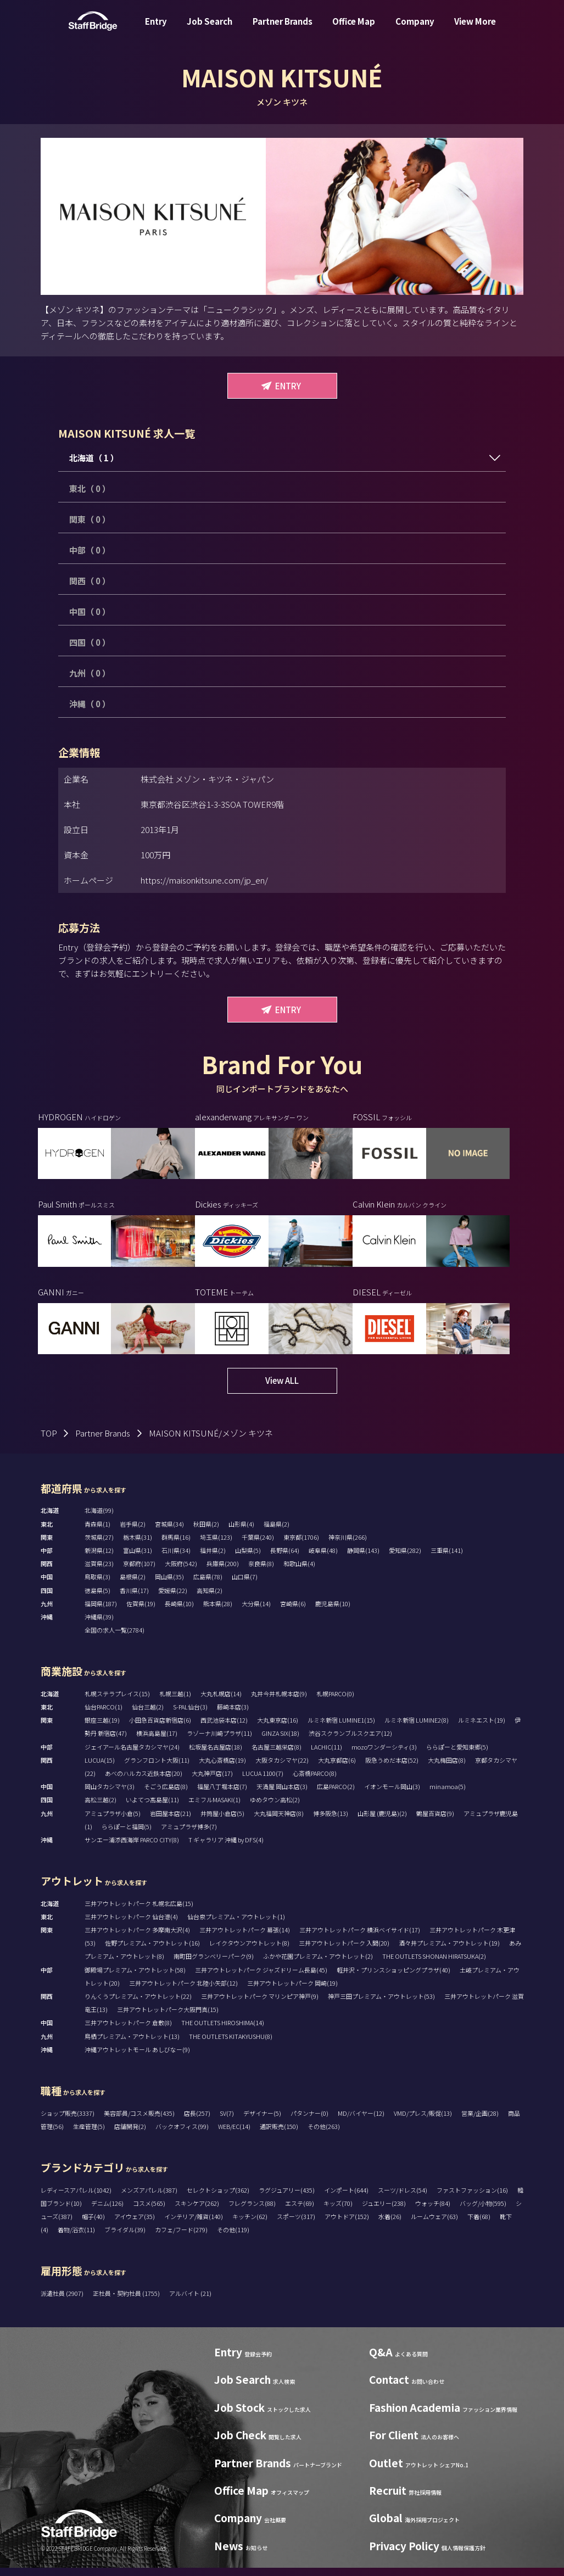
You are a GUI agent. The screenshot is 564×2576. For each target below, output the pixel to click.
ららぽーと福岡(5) (127, 1834)
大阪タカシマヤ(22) (282, 1768)
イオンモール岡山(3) (392, 1794)
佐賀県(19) (140, 1611)
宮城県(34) (169, 1532)
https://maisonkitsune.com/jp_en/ (204, 880)
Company (414, 29)
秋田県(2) (206, 1532)
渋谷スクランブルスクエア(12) (350, 1741)
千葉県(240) (258, 1545)
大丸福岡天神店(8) (279, 1821)
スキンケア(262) (197, 2211)
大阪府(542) (181, 1571)
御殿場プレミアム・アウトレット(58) (135, 1978)
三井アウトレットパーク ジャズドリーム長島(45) (261, 1978)
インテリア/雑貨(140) (193, 2224)
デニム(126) (107, 2211)
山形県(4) (241, 1532)
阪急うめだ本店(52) (391, 1768)
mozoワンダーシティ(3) (384, 1755)
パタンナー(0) (309, 2121)
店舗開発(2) (130, 2134)
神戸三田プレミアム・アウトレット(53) (381, 2004)
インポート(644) (346, 2198)
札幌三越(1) (175, 1701)
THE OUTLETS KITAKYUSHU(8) (230, 2044)
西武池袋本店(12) (224, 1728)
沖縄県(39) (99, 1625)
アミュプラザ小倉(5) (113, 1821)
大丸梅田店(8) (447, 1768)
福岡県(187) (101, 1611)
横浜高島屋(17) (156, 1741)
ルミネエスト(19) (481, 1728)
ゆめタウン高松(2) (275, 1807)
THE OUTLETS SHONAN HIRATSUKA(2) (434, 1964)
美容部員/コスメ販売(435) (139, 2121)
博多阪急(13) (330, 1821)
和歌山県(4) (299, 1571)
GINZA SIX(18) (280, 1741)
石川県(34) (176, 1558)
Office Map (353, 29)
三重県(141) (447, 1558)
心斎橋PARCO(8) (315, 1781)
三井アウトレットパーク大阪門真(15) (168, 2017)
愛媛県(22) (172, 1598)
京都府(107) (139, 1571)
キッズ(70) (338, 2211)
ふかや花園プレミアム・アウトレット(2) (318, 1964)
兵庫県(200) (222, 1571)
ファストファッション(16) (472, 2198)
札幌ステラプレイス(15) (117, 1701)
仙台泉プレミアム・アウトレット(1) (236, 1924)
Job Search (209, 29)
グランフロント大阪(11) (156, 1768)
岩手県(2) (133, 1532)
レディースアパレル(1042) (76, 2198)
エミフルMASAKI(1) (214, 1807)
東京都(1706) (301, 1545)
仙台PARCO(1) (103, 1715)
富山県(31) (137, 1558)
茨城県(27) (99, 1545)
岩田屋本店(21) (170, 1821)
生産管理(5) (89, 2134)
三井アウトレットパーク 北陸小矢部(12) (183, 1991)
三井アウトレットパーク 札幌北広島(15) (139, 1911)
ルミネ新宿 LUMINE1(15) (341, 1728)
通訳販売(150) (279, 2134)
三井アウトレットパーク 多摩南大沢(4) (137, 1938)
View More (475, 29)
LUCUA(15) (100, 1768)
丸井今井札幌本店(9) (279, 1701)
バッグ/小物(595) (483, 2211)
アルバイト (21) (190, 2301)
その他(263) (324, 2134)
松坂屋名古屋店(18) (215, 1755)
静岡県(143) (363, 1558)
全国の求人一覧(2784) (114, 1638)
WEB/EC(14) (234, 2134)
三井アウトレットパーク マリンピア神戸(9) (260, 2004)
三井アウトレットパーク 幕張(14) (244, 1938)
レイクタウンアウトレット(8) (249, 1951)
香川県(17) (134, 1598)
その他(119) (233, 2237)
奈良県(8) (261, 1571)
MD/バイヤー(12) (361, 2121)
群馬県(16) (176, 1545)
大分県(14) (256, 1611)
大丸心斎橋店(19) (222, 1768)
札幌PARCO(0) (335, 1701)
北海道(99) (99, 1518)
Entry (156, 29)
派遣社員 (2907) (63, 2301)
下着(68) (478, 2224)
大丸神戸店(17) (212, 1781)
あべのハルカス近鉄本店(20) (143, 1781)
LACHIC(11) (326, 1755)
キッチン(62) (249, 2224)
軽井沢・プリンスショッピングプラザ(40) (393, 1978)
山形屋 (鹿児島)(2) (382, 1821)
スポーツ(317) (296, 2224)
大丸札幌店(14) (221, 1701)
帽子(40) (93, 2224)
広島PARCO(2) (336, 1794)
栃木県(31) (137, 1545)
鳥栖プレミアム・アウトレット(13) (132, 2044)
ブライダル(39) (125, 2237)
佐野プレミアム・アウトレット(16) (152, 1951)
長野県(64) (284, 1558)
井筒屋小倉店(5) (222, 1821)
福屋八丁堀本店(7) (222, 1794)
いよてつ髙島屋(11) (152, 1807)
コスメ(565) (149, 2211)
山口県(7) (245, 1584)
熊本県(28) (217, 1611)
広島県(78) (207, 1584)
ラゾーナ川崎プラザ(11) (219, 1741)
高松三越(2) (100, 1807)
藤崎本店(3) (233, 1715)
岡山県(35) (169, 1584)
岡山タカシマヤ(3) (110, 1794)
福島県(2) (276, 1532)
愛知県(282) (405, 1558)
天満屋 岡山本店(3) (282, 1794)
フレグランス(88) (252, 2211)
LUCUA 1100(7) (262, 1781)
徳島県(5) (97, 1598)
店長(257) (197, 2121)
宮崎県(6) (293, 1611)
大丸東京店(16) (277, 1728)
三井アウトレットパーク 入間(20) (344, 1951)
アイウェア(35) (134, 2224)
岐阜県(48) (323, 1558)
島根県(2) (133, 1584)
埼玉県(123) (216, 1545)
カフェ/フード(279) (181, 2237)
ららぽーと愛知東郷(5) (457, 1755)
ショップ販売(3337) (67, 2121)
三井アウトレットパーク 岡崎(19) (292, 1991)
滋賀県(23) (99, 1571)
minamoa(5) (447, 1794)
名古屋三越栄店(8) (276, 1755)
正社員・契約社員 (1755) (127, 2301)
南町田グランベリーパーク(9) (214, 1964)
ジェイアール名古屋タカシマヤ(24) (132, 1755)
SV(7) (227, 2121)
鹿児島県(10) (332, 1611)
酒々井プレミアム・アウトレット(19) (449, 1951)
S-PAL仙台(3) (190, 1715)
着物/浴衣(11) (76, 2237)
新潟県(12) (99, 1558)
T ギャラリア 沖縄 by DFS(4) (226, 1847)
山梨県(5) (248, 1558)
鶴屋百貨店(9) (435, 1821)
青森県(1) (97, 1532)
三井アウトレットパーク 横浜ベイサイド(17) (359, 1938)
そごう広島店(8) (166, 1794)
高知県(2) (209, 1598)
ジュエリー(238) (384, 2211)
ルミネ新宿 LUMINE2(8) (416, 1728)
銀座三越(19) (102, 1728)
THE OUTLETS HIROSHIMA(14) (222, 2030)
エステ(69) (299, 2211)
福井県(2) (213, 1558)
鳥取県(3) (97, 1584)
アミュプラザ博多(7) (189, 1834)
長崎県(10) (179, 1611)
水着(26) (389, 2224)
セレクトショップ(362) (218, 2198)
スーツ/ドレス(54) (402, 2198)
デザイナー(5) (262, 2121)
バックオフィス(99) (182, 2134)
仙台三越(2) (148, 1715)
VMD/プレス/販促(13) (423, 2121)
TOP (49, 1441)
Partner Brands (282, 29)
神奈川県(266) (347, 1545)
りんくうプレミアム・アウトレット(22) (138, 2004)
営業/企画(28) (480, 2121)
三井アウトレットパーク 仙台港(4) (131, 1924)
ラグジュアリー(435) (287, 2198)
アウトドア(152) (347, 2224)
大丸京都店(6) (337, 1768)
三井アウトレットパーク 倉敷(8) (128, 2030)
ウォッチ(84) (432, 2211)
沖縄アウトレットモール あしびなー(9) (137, 2057)
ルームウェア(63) (434, 2224)
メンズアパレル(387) (149, 2198)
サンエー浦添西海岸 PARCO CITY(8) (132, 1847)
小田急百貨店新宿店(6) (160, 1728)
